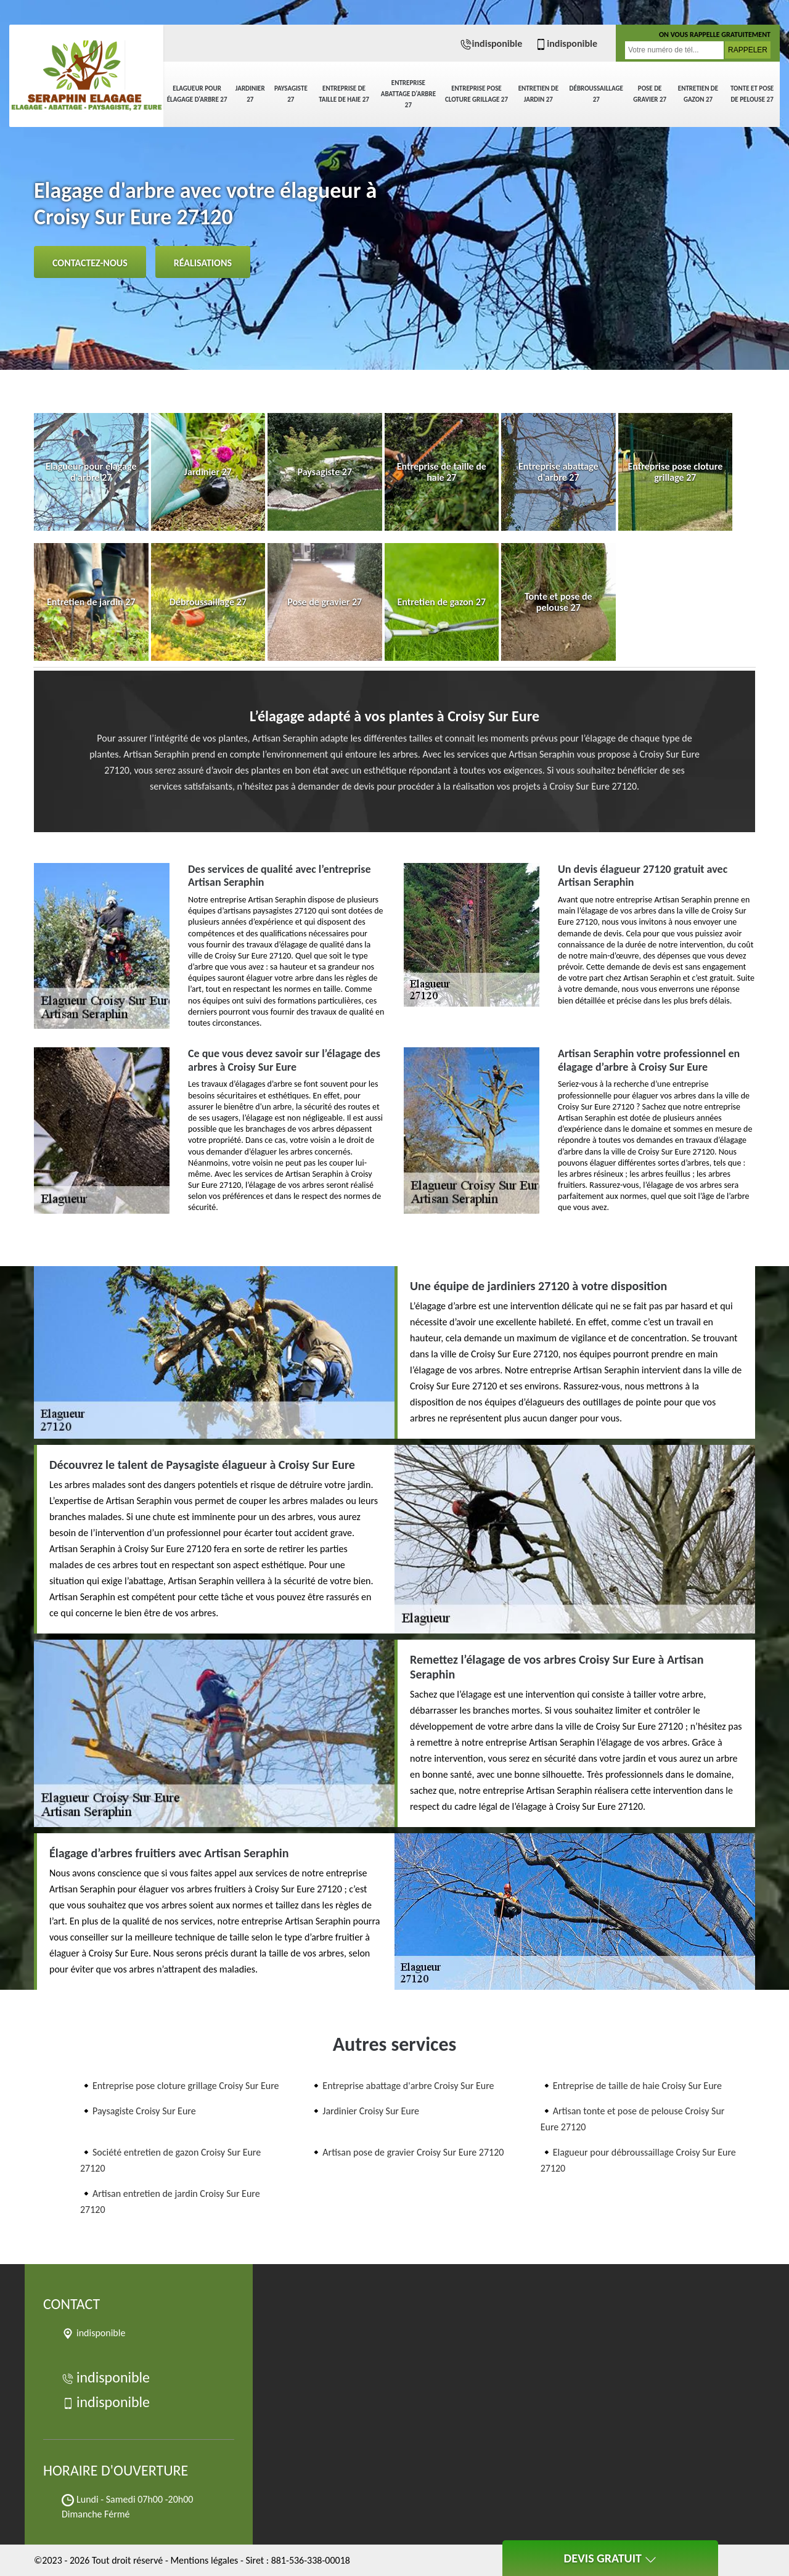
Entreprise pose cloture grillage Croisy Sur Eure (185, 2085)
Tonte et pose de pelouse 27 (752, 94)
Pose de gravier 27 (649, 94)
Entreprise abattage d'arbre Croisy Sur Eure (408, 2085)
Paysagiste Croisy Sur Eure (144, 2111)
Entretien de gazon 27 (698, 94)
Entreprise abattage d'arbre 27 (408, 94)
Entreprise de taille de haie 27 (344, 94)
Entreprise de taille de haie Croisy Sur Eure (637, 2085)
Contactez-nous (90, 263)
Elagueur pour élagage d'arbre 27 (197, 94)
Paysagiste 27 (291, 94)
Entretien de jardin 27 (538, 94)
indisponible (491, 43)
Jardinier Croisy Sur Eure (370, 2111)
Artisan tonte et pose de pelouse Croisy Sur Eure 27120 (633, 2119)
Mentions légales (204, 2560)
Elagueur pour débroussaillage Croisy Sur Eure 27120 (638, 2160)
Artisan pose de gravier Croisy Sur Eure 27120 (413, 2152)
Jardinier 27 (250, 94)
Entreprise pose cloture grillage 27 (476, 94)
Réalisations (203, 263)
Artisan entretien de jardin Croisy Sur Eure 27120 (170, 2201)
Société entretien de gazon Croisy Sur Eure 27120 (170, 2160)
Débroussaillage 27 (596, 94)
